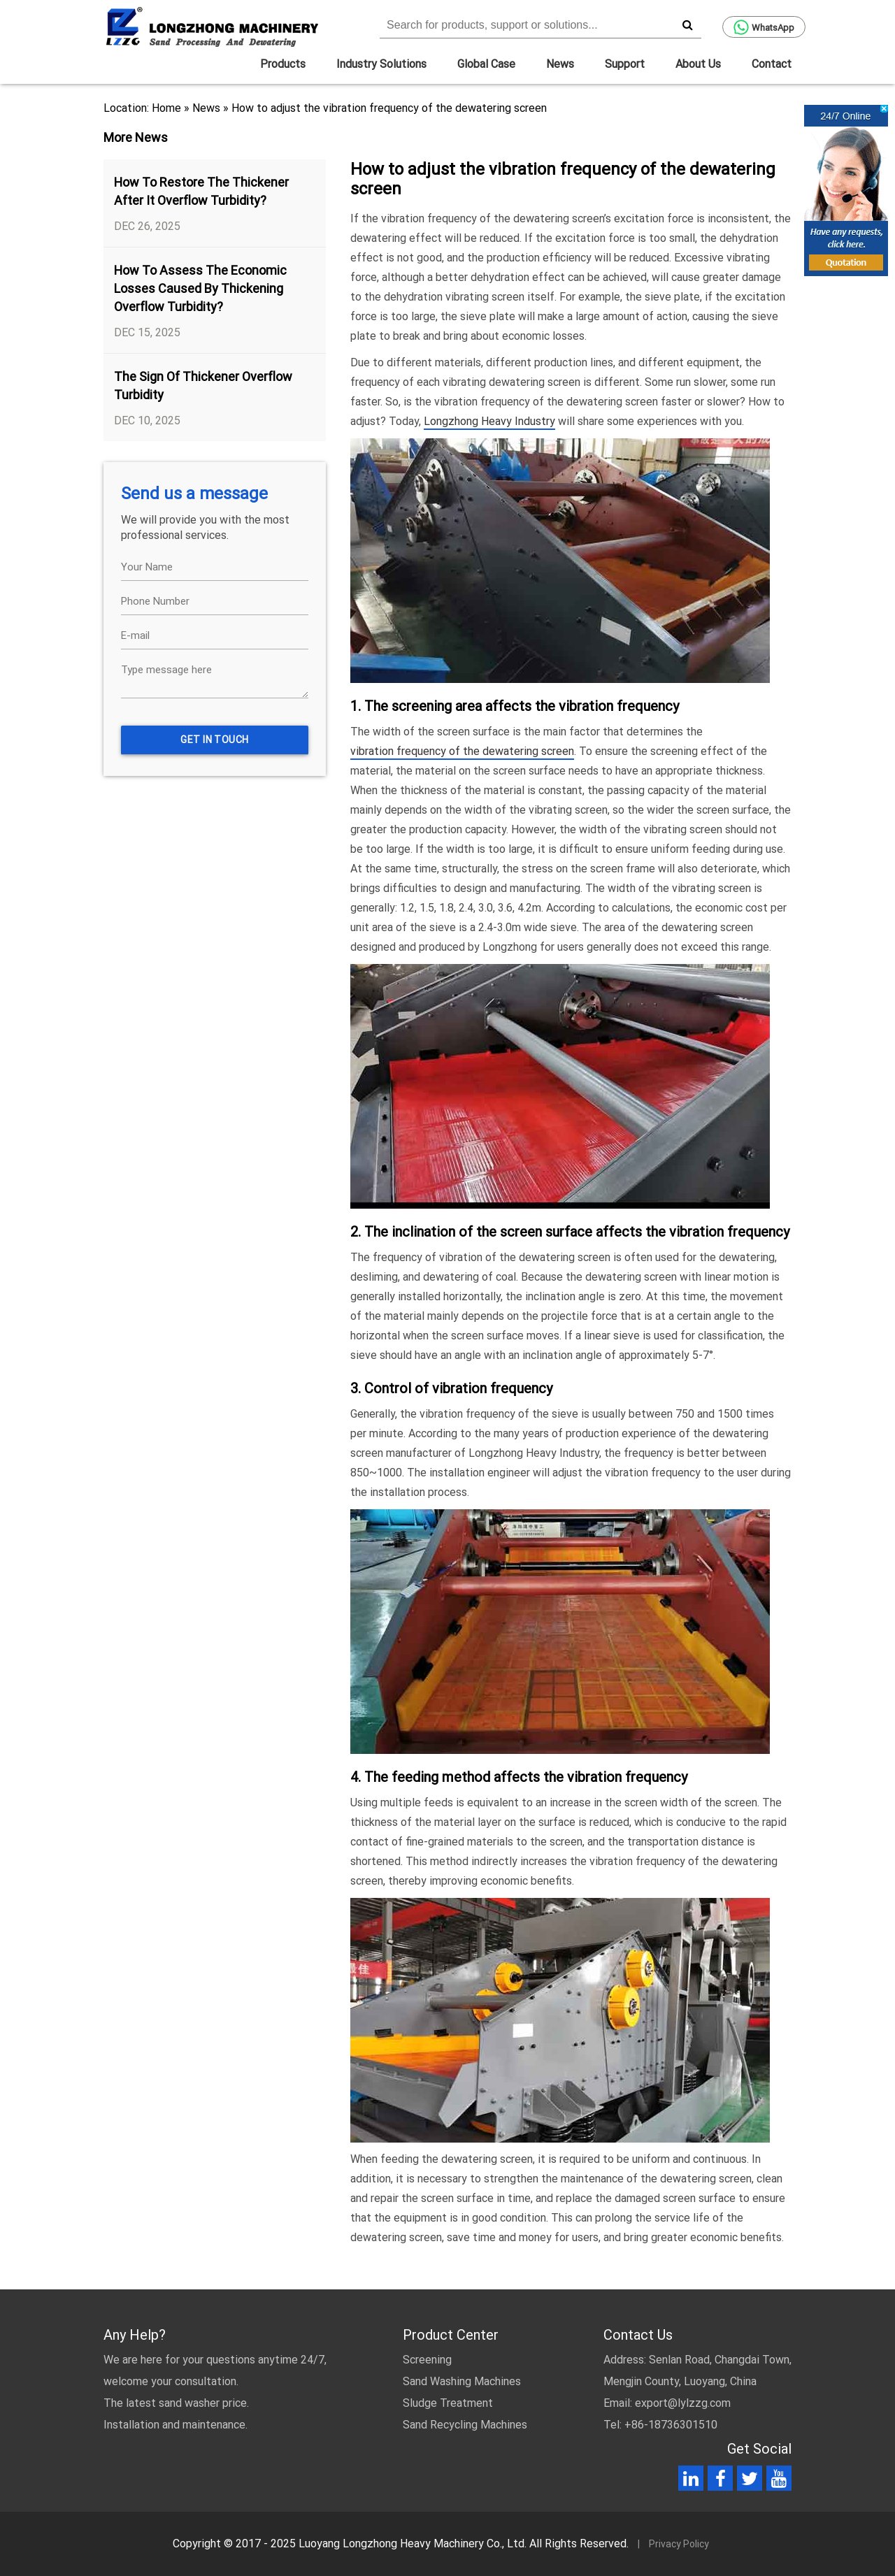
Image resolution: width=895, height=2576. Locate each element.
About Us (698, 64)
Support (625, 64)
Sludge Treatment (448, 2403)
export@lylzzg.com (683, 2403)
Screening (427, 2359)
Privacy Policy (679, 2543)
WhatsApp (763, 27)
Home (166, 108)
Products (283, 64)
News (560, 64)
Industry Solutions (381, 64)
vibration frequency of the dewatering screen (462, 751)
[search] (687, 24)
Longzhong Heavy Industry (489, 421)
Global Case (486, 64)
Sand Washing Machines (462, 2381)
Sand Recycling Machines (465, 2424)
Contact (772, 64)
